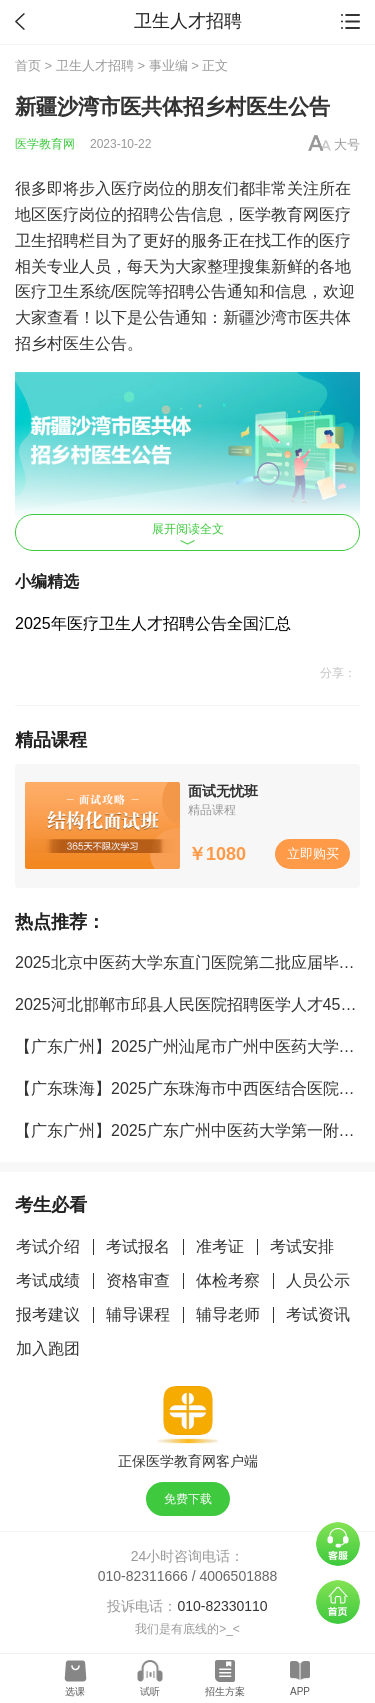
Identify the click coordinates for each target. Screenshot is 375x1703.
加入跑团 (48, 1348)
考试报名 (138, 1246)
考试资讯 (318, 1314)
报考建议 (48, 1314)
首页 (28, 65)
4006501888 (239, 1576)
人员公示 (318, 1280)
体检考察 (228, 1280)
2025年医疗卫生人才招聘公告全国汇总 (153, 623)
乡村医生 (63, 343)
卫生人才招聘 (95, 65)
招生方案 (225, 1691)
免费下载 (188, 1499)
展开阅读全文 (188, 533)
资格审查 (138, 1280)
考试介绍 (48, 1246)
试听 (150, 1691)
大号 (347, 144)
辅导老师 (228, 1314)
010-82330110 (222, 1606)
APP (300, 1691)
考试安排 (302, 1246)
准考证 (220, 1246)
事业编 (168, 65)
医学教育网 (45, 144)
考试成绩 (48, 1280)
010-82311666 (143, 1576)
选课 (75, 1691)
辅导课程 (138, 1314)
